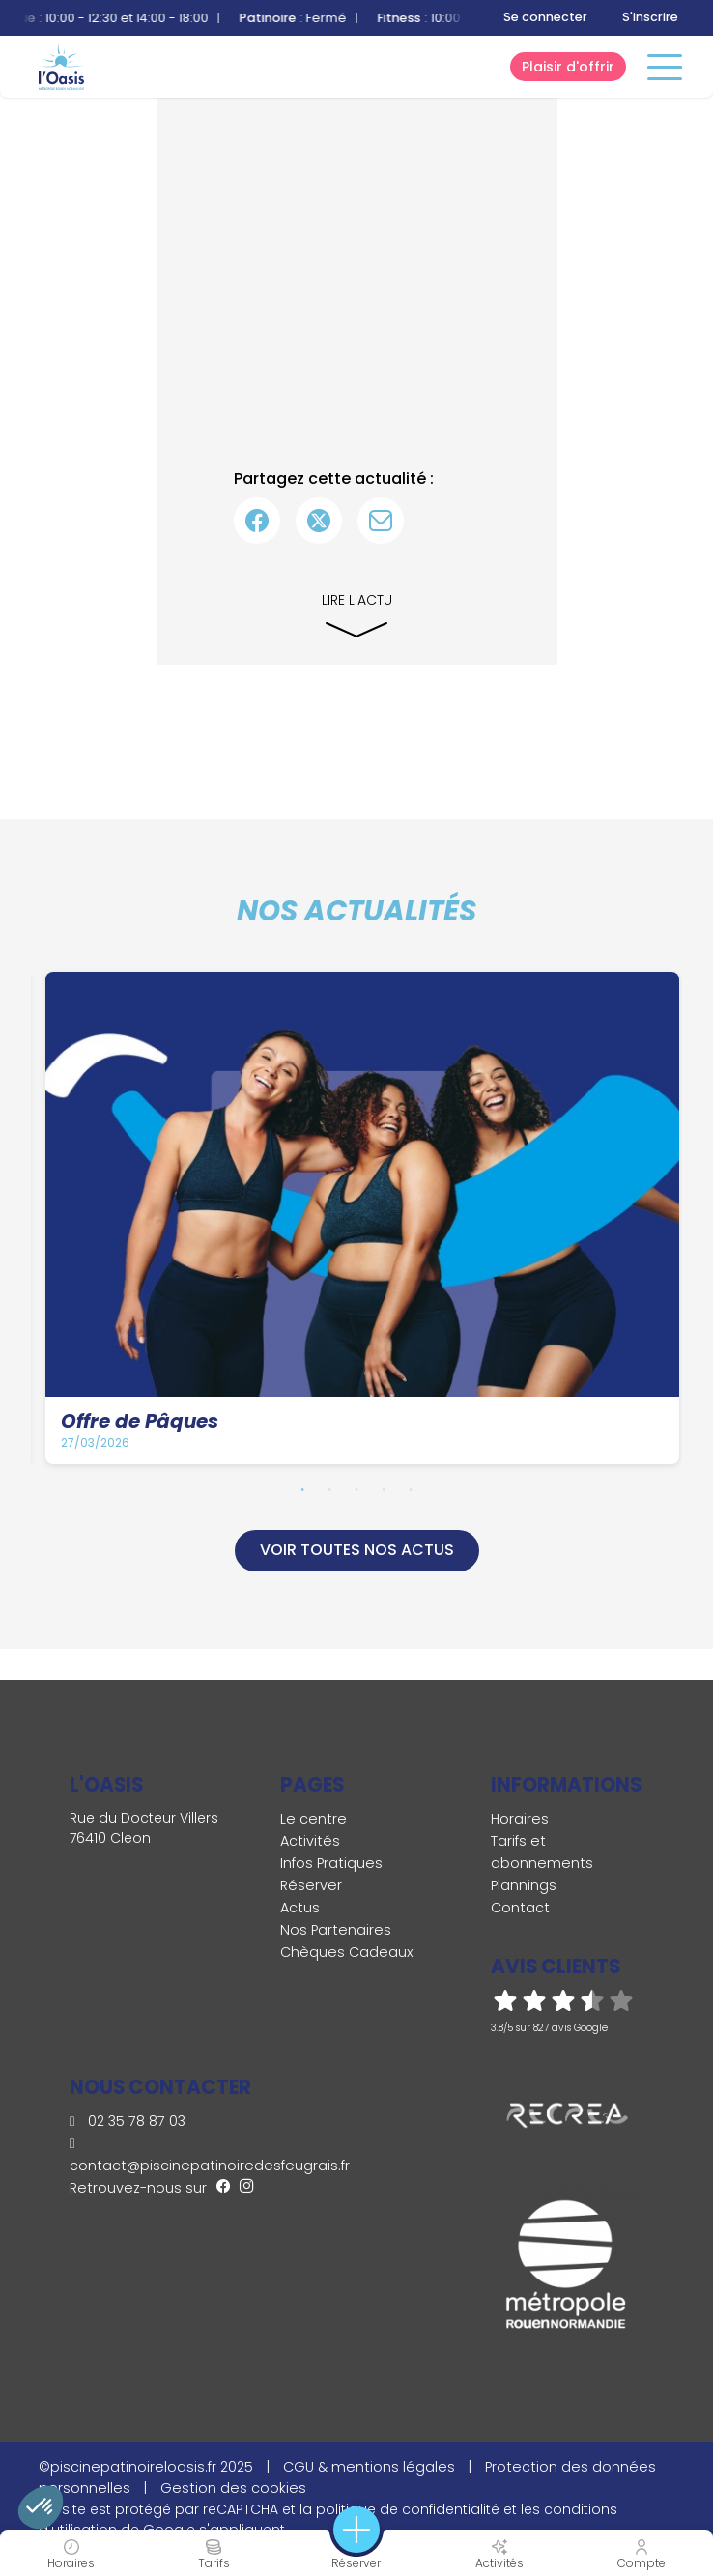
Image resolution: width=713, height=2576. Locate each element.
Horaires (520, 1818)
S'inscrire (650, 17)
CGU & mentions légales (369, 2467)
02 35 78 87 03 (127, 2121)
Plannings (523, 1885)
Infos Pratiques (331, 1863)
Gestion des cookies (233, 2488)
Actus (300, 1907)
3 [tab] (356, 1489)
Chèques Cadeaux (347, 1952)
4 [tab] (383, 1489)
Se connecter (545, 17)
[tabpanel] (362, 1218)
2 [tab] (329, 1489)
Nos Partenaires (335, 1929)
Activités (310, 1841)
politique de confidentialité (407, 2509)
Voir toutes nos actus (357, 1550)
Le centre (313, 1818)
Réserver (311, 1885)
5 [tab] (410, 1489)
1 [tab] (302, 1489)
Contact (520, 1907)
